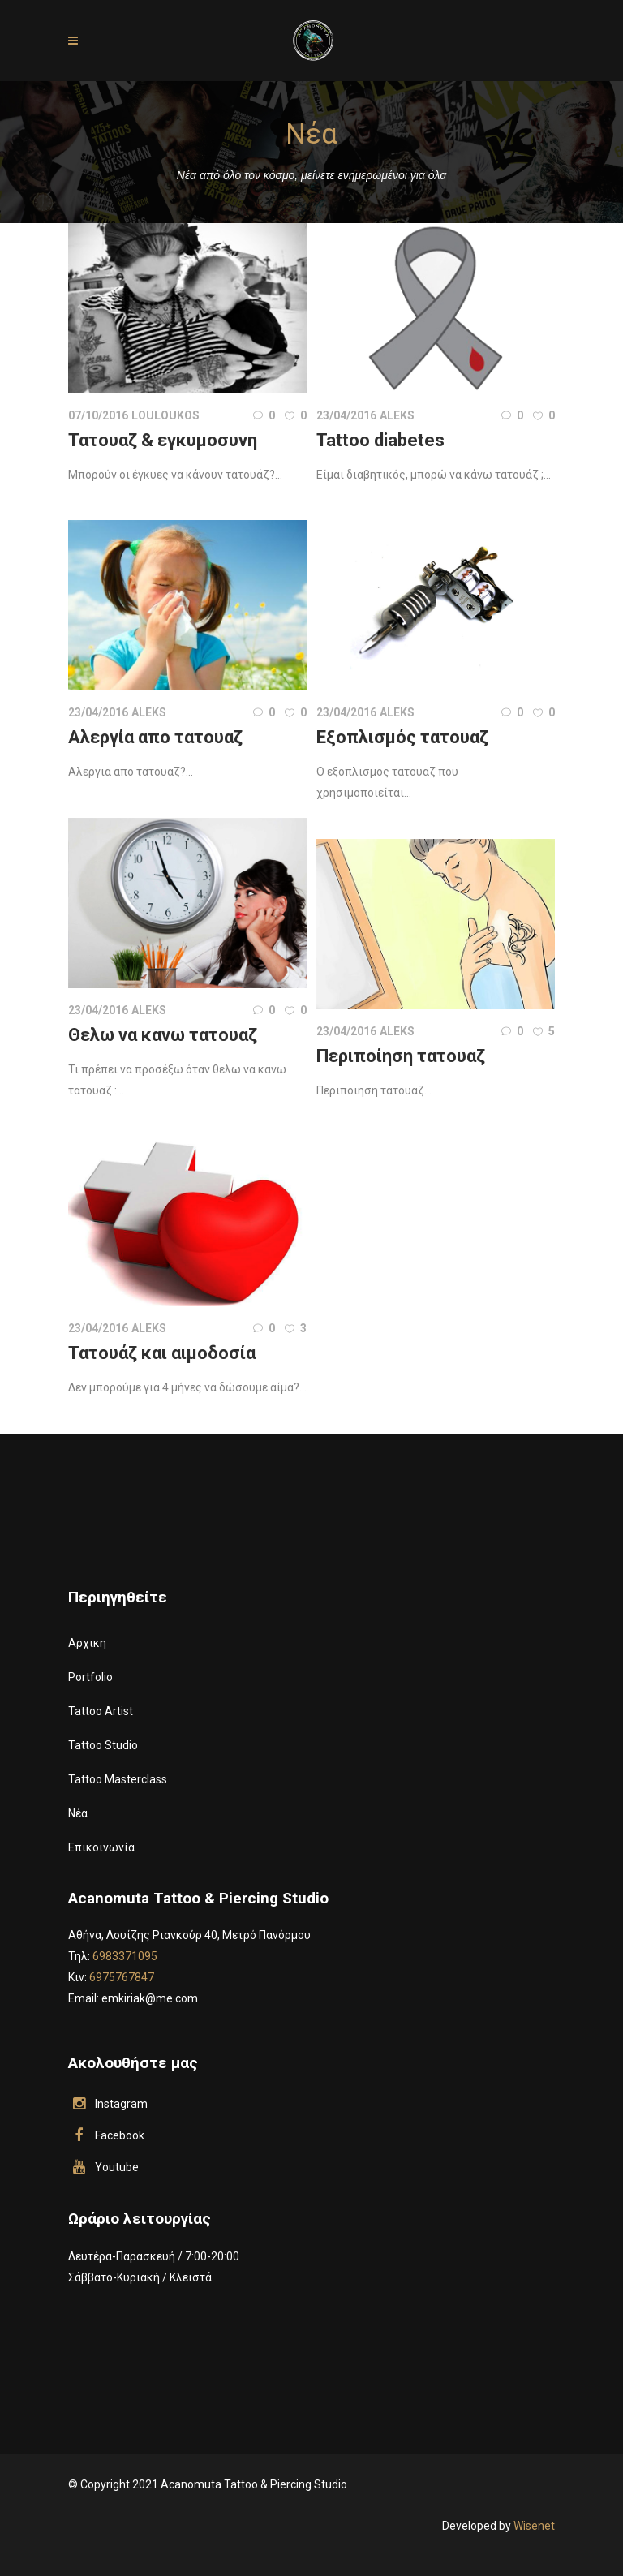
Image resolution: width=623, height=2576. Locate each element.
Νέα (78, 1813)
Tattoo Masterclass (117, 1779)
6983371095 (124, 1956)
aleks (397, 415)
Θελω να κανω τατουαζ (162, 1035)
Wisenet (534, 2525)
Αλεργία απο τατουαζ (155, 737)
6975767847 (121, 1977)
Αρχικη (87, 1642)
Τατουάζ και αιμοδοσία (162, 1353)
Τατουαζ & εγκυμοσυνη (162, 440)
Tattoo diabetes (380, 440)
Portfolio (90, 1677)
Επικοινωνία (101, 1847)
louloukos (165, 415)
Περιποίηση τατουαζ (400, 1056)
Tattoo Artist (100, 1711)
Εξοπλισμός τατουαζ (402, 737)
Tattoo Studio (103, 1745)
